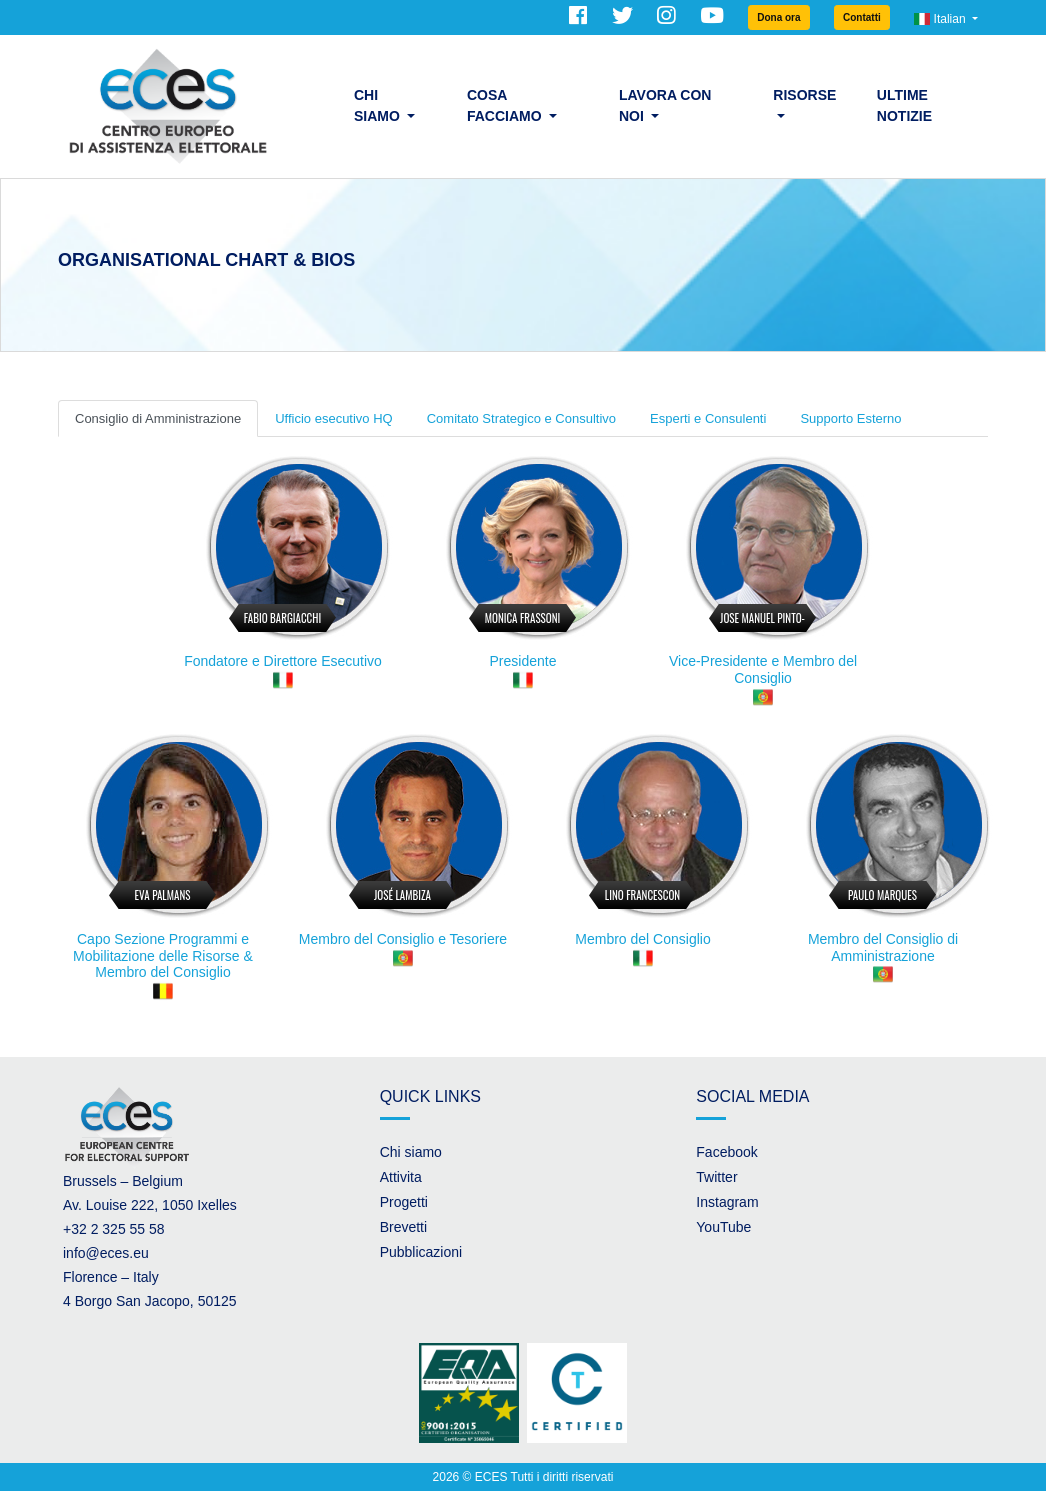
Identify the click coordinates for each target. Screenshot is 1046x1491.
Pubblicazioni (421, 1252)
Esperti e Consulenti (708, 418)
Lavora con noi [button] (665, 105)
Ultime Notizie (904, 105)
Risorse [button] (804, 95)
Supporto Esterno (850, 418)
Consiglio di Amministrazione (158, 418)
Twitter (716, 1177)
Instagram (727, 1202)
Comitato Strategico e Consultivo (521, 418)
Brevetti (403, 1227)
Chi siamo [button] (379, 105)
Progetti (404, 1202)
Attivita (401, 1177)
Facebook (726, 1152)
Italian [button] (941, 19)
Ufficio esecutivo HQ (334, 418)
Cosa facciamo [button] (506, 105)
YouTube (723, 1227)
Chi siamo (411, 1152)
